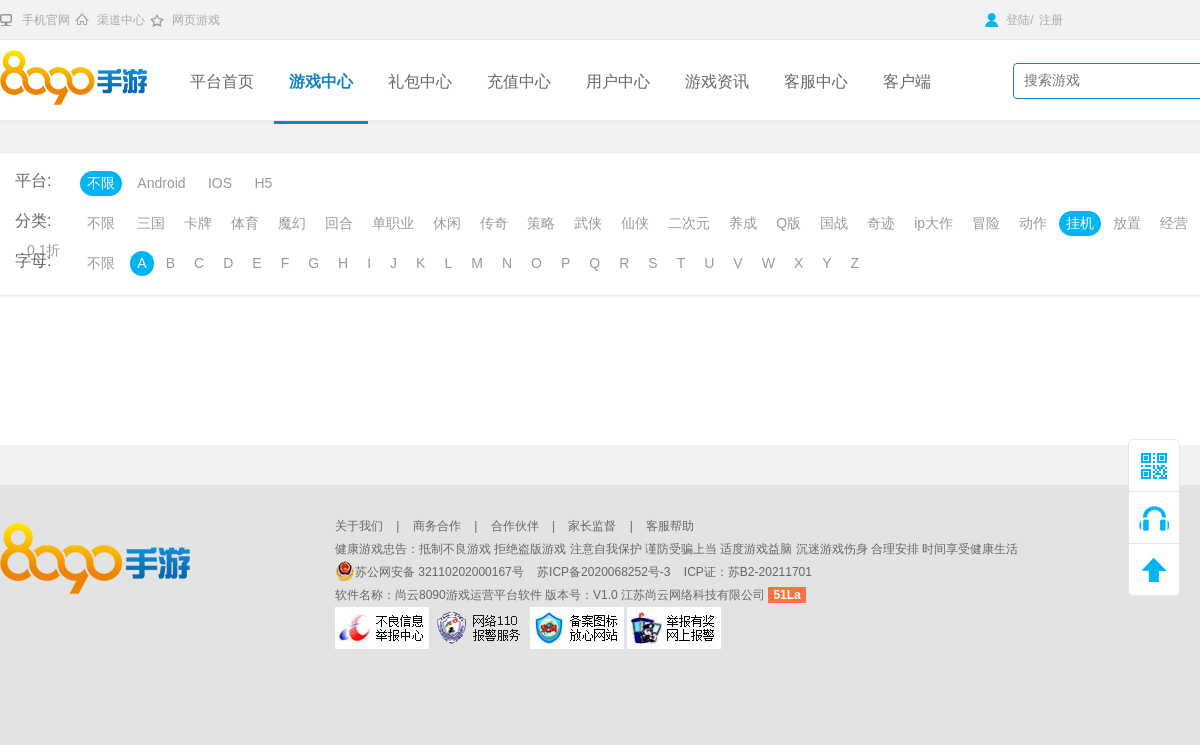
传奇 (494, 223)
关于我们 (359, 526)
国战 (834, 223)
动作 (1033, 223)
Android (161, 183)
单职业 (393, 223)
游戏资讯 (717, 81)
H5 (263, 183)
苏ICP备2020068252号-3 (605, 572)
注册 (1051, 20)
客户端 (907, 81)
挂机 (1080, 223)
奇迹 (881, 223)
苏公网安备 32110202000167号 (431, 572)
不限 (101, 183)
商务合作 (437, 526)
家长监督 (592, 526)
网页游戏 (196, 20)
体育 (245, 223)
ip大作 (933, 223)
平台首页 (222, 81)
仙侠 (635, 223)
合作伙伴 (515, 526)
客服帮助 (670, 526)
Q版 (788, 223)
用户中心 (618, 81)
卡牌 (198, 223)
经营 (1174, 223)
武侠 (588, 223)
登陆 (1007, 20)
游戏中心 (321, 81)
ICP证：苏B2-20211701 (748, 572)
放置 (1127, 223)
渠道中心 (121, 20)
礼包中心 (420, 81)
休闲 (447, 223)
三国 (151, 223)
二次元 (689, 223)
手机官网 (46, 20)
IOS (220, 183)
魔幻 (292, 223)
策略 (541, 223)
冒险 (986, 223)
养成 (743, 223)
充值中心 (519, 81)
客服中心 (816, 81)
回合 (339, 223)
